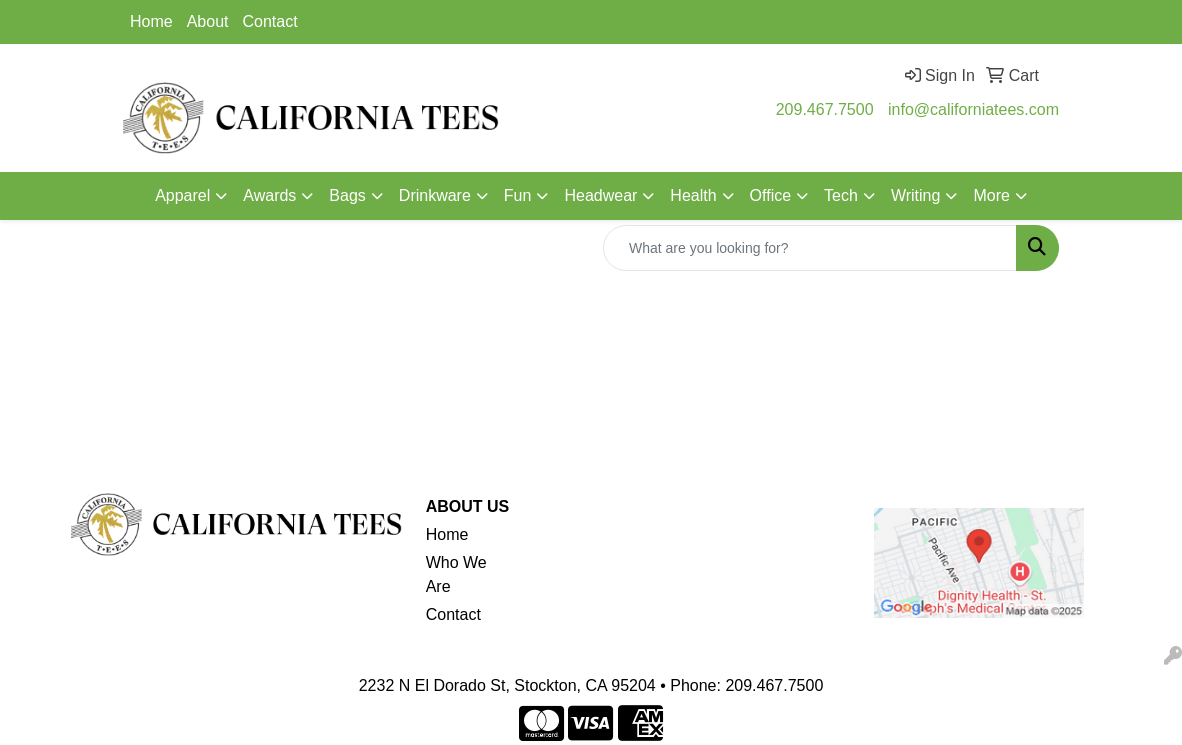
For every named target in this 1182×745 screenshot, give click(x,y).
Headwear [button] (600, 195)
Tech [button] (841, 195)
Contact (270, 21)
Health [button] (693, 195)
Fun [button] (518, 195)
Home (151, 21)
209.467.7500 (825, 109)
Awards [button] (269, 195)
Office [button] (771, 195)
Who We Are (456, 574)
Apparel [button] (182, 195)
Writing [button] (916, 195)
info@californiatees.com (973, 109)
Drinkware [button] (435, 195)
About (208, 21)
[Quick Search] (810, 248)
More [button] (991, 195)
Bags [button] (347, 195)
